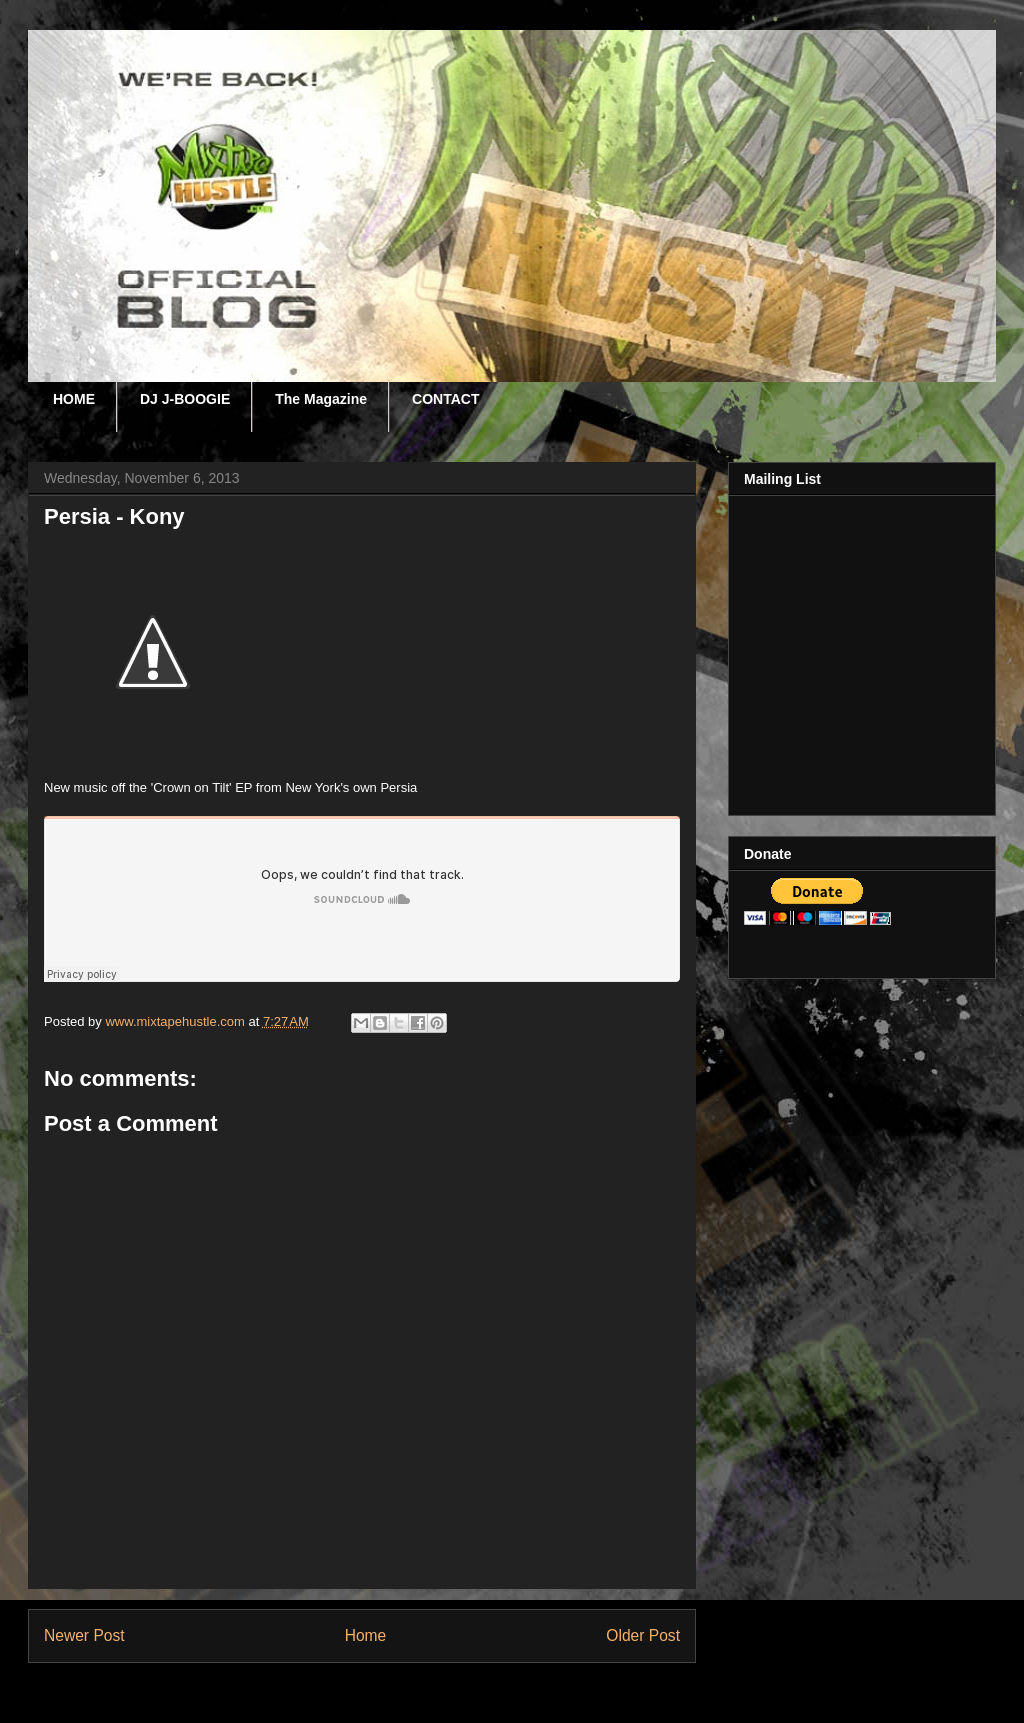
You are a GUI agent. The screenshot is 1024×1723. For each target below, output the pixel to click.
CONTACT (445, 399)
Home (366, 1635)
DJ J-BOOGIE (185, 399)
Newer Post (84, 1635)
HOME (74, 399)
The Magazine (321, 399)
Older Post (643, 1635)
